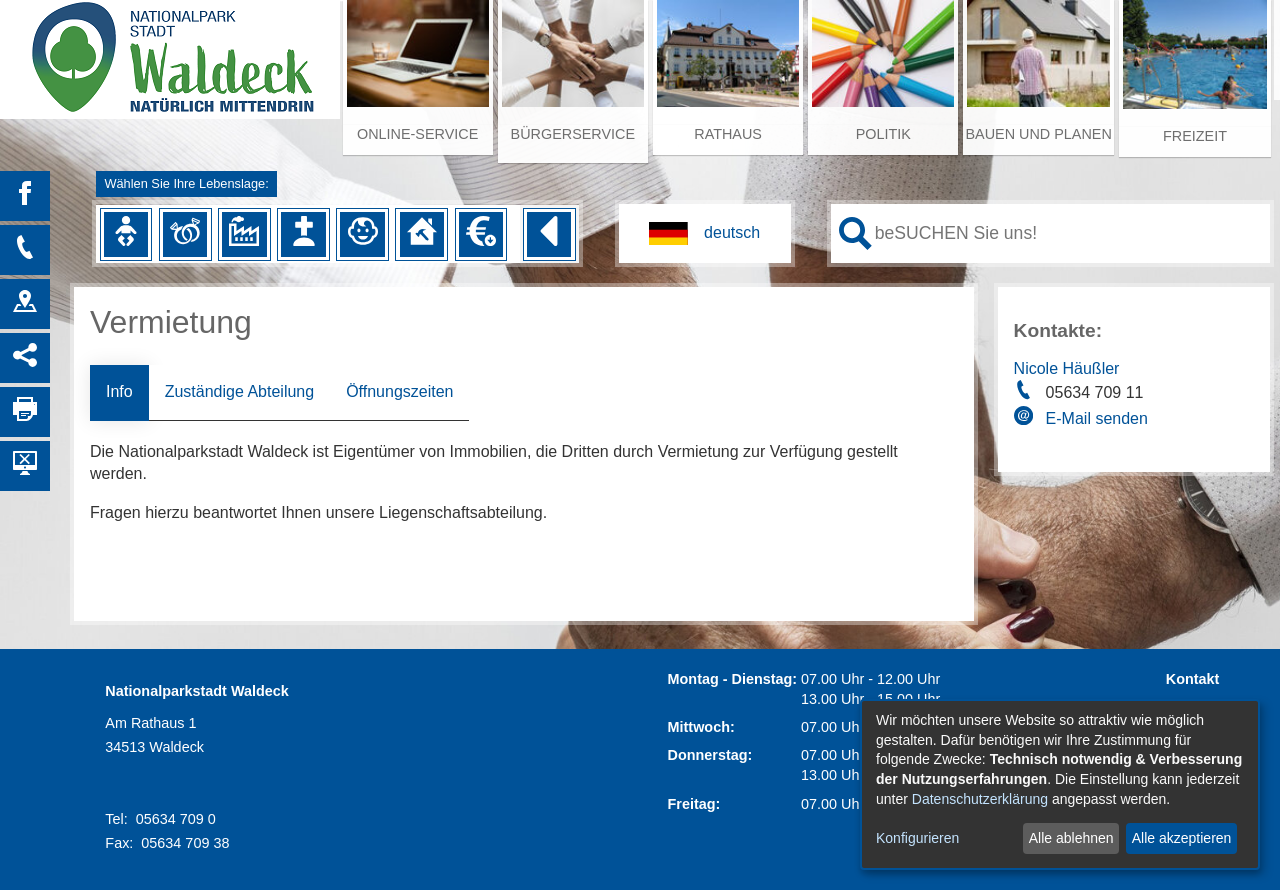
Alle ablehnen (1071, 838)
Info (119, 391)
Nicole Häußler (1067, 368)
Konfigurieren (917, 838)
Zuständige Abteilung (239, 391)
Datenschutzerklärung (980, 799)
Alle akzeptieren (1182, 838)
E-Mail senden (1097, 418)
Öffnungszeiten (399, 391)
